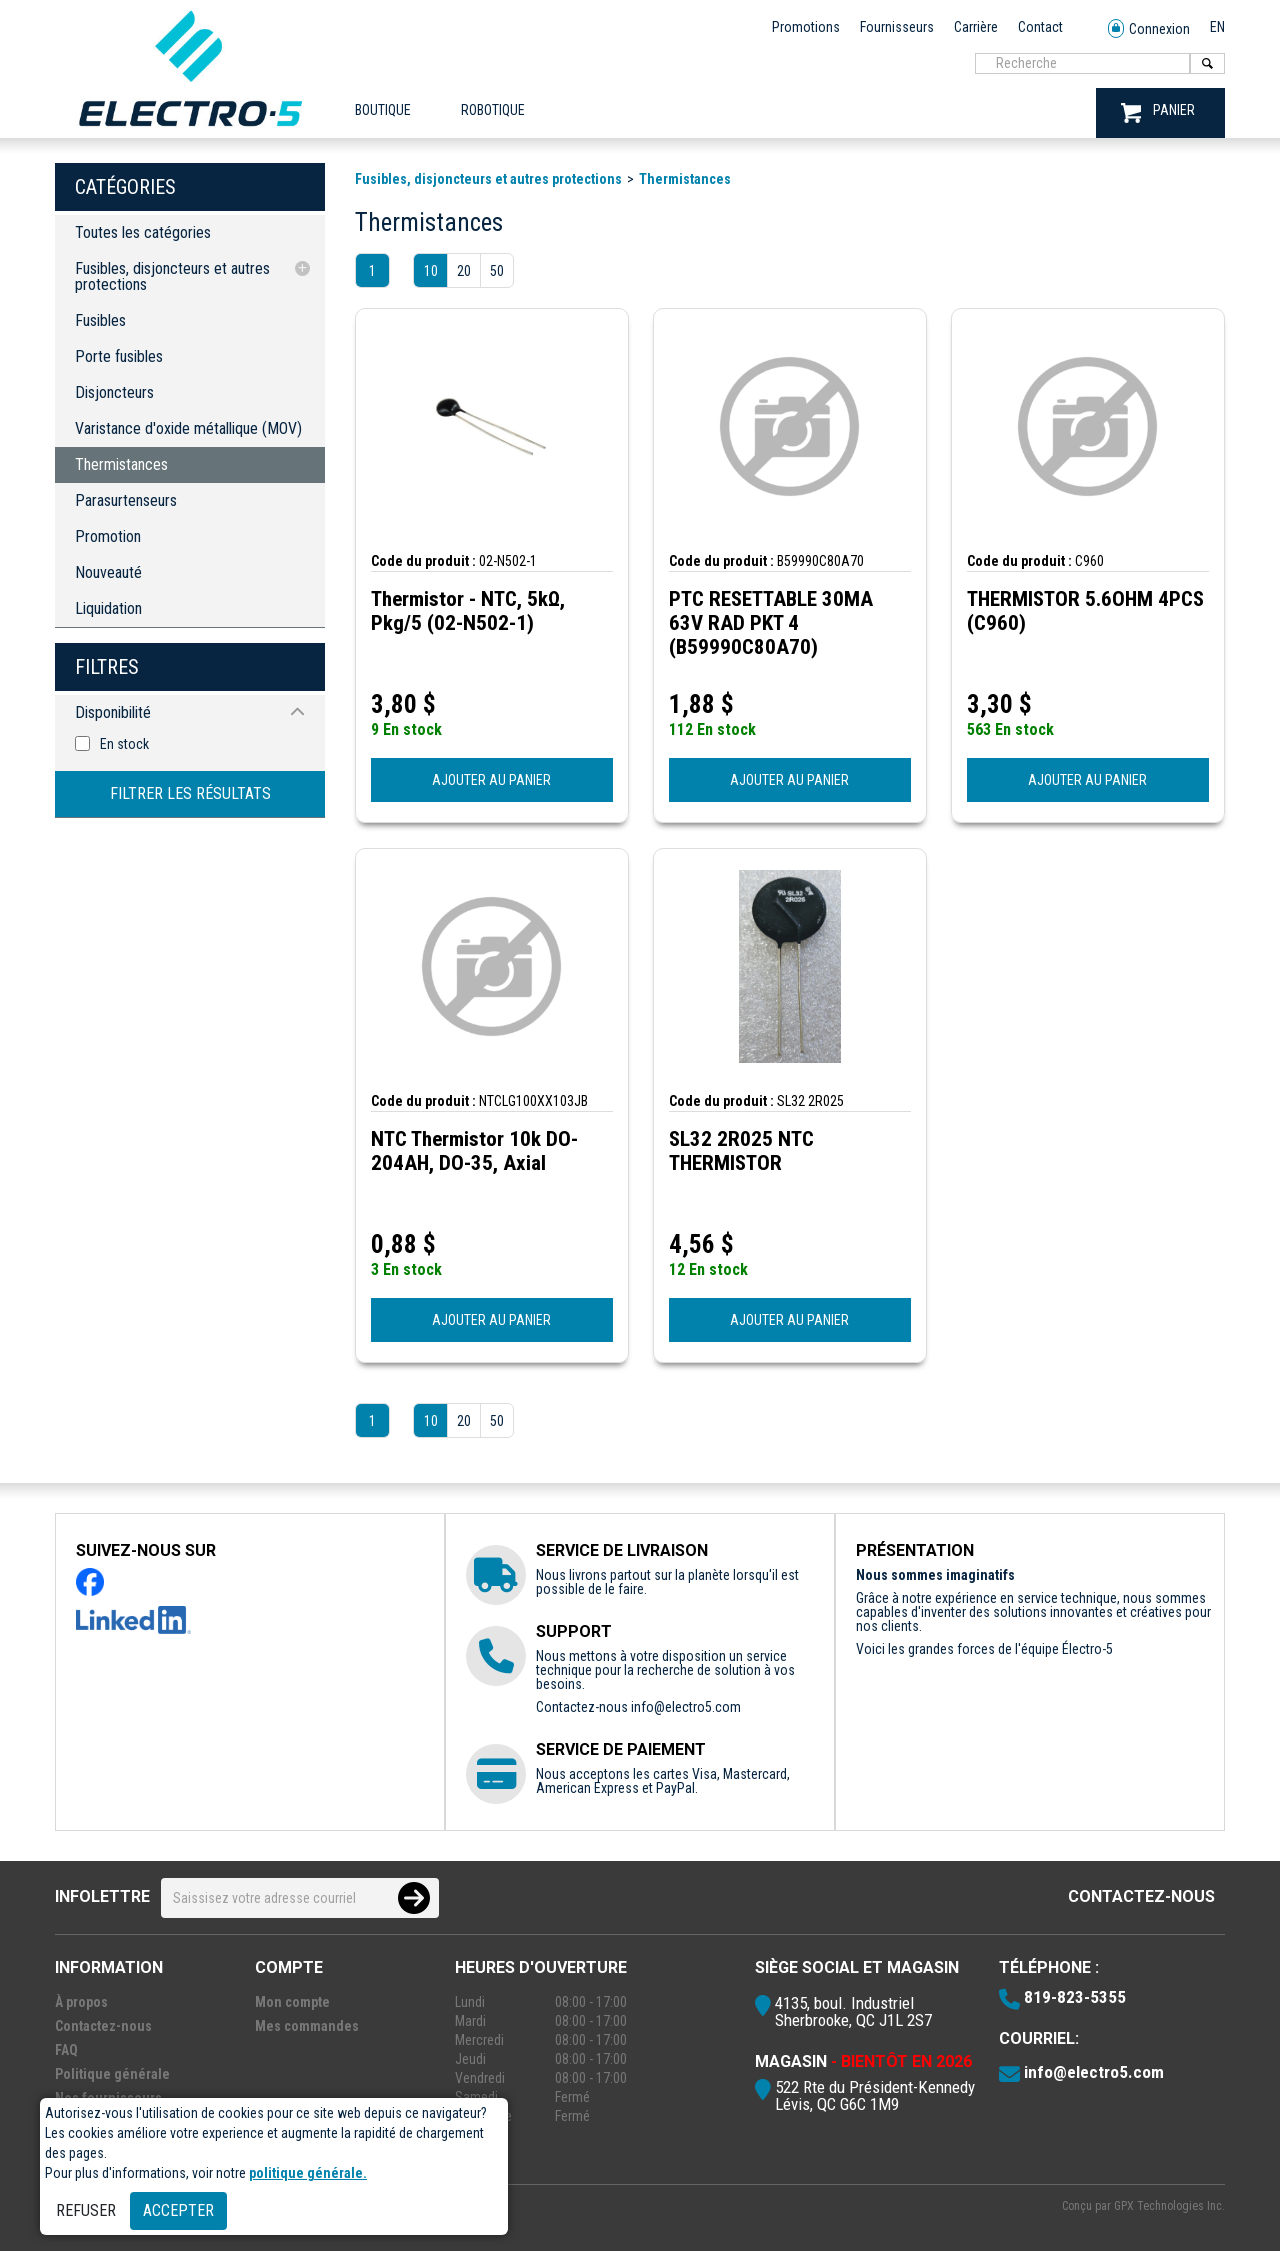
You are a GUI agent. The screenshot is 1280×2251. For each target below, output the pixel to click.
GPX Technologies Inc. (1169, 2206)
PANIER (1158, 112)
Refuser (86, 2210)
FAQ (66, 2050)
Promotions (806, 27)
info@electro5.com (686, 1707)
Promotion (108, 536)
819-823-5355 (1075, 1997)
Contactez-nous (1141, 1896)
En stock (124, 744)
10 (431, 271)
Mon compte (292, 2002)
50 (497, 271)
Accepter (178, 2210)
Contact (1040, 27)
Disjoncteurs (114, 392)
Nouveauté (108, 572)
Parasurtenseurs (126, 500)
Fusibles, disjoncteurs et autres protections (172, 276)
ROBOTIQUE (493, 110)
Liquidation (108, 608)
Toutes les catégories (143, 232)
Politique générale (112, 2074)
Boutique (383, 110)
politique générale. (308, 2173)
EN (1217, 27)
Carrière (976, 27)
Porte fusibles (119, 356)
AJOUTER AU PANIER (491, 780)
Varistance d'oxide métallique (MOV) (188, 428)
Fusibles (100, 320)
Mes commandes (307, 2026)
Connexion (1149, 29)
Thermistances (121, 464)
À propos (81, 2002)
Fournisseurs (897, 27)
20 (464, 271)
